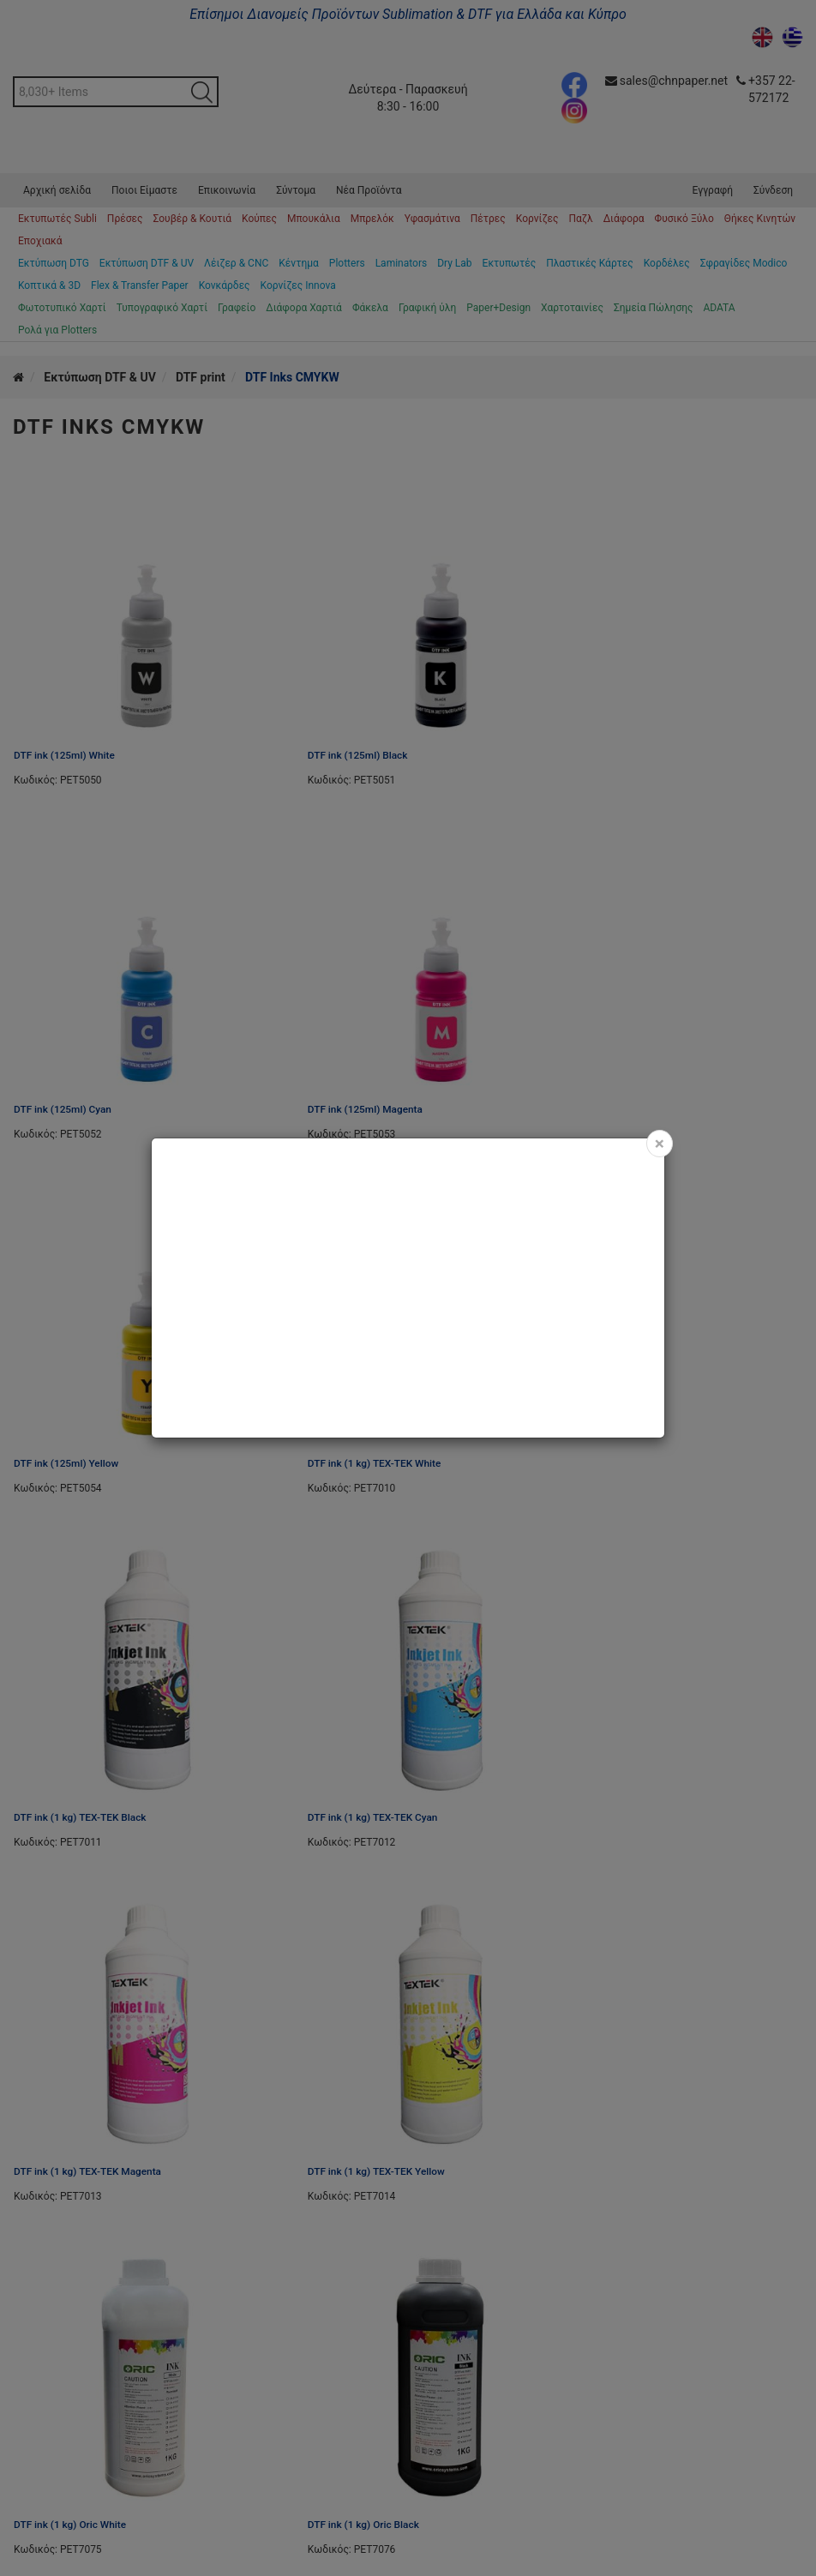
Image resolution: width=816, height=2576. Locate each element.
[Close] (659, 1143)
